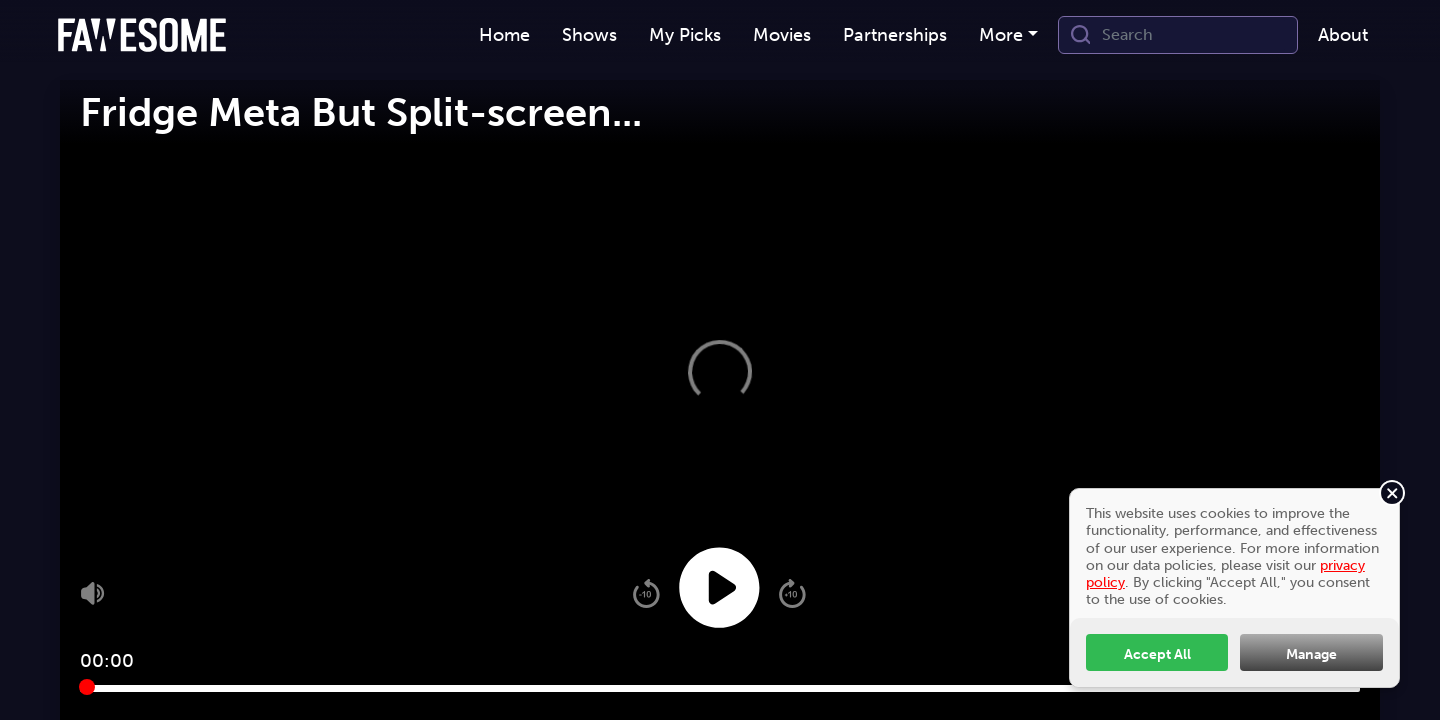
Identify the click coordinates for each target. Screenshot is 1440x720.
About (1343, 35)
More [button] (1001, 35)
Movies (782, 35)
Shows (589, 35)
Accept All (1157, 654)
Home (504, 35)
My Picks (685, 35)
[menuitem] (504, 35)
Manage (1311, 654)
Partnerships (895, 35)
